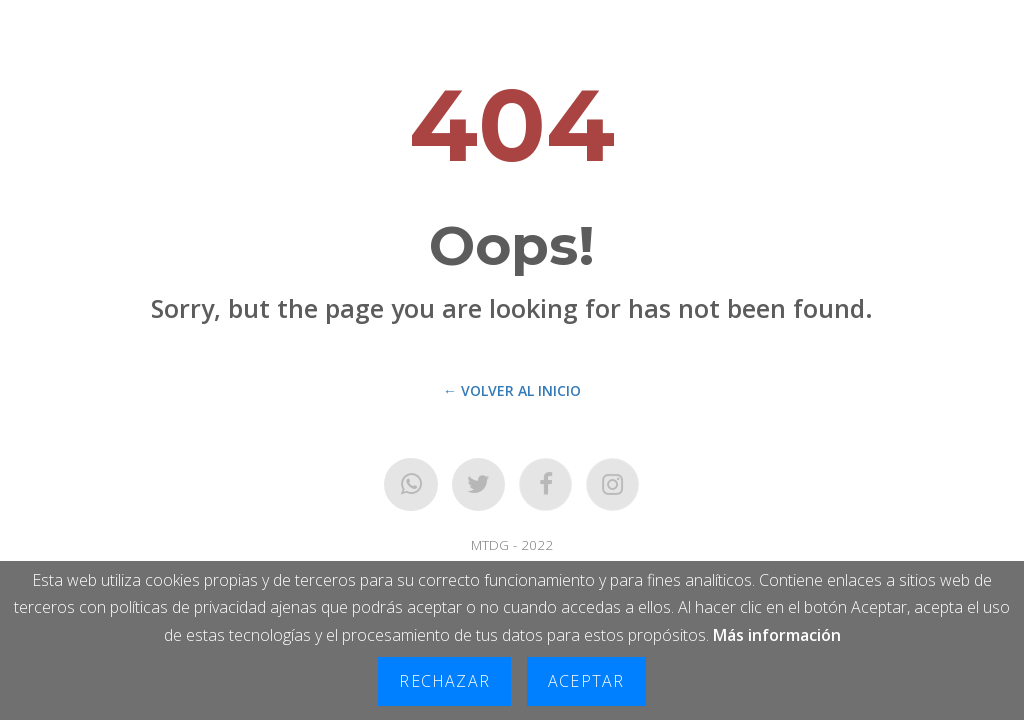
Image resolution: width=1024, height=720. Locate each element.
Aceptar (586, 681)
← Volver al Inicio (512, 390)
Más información (777, 635)
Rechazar (444, 681)
